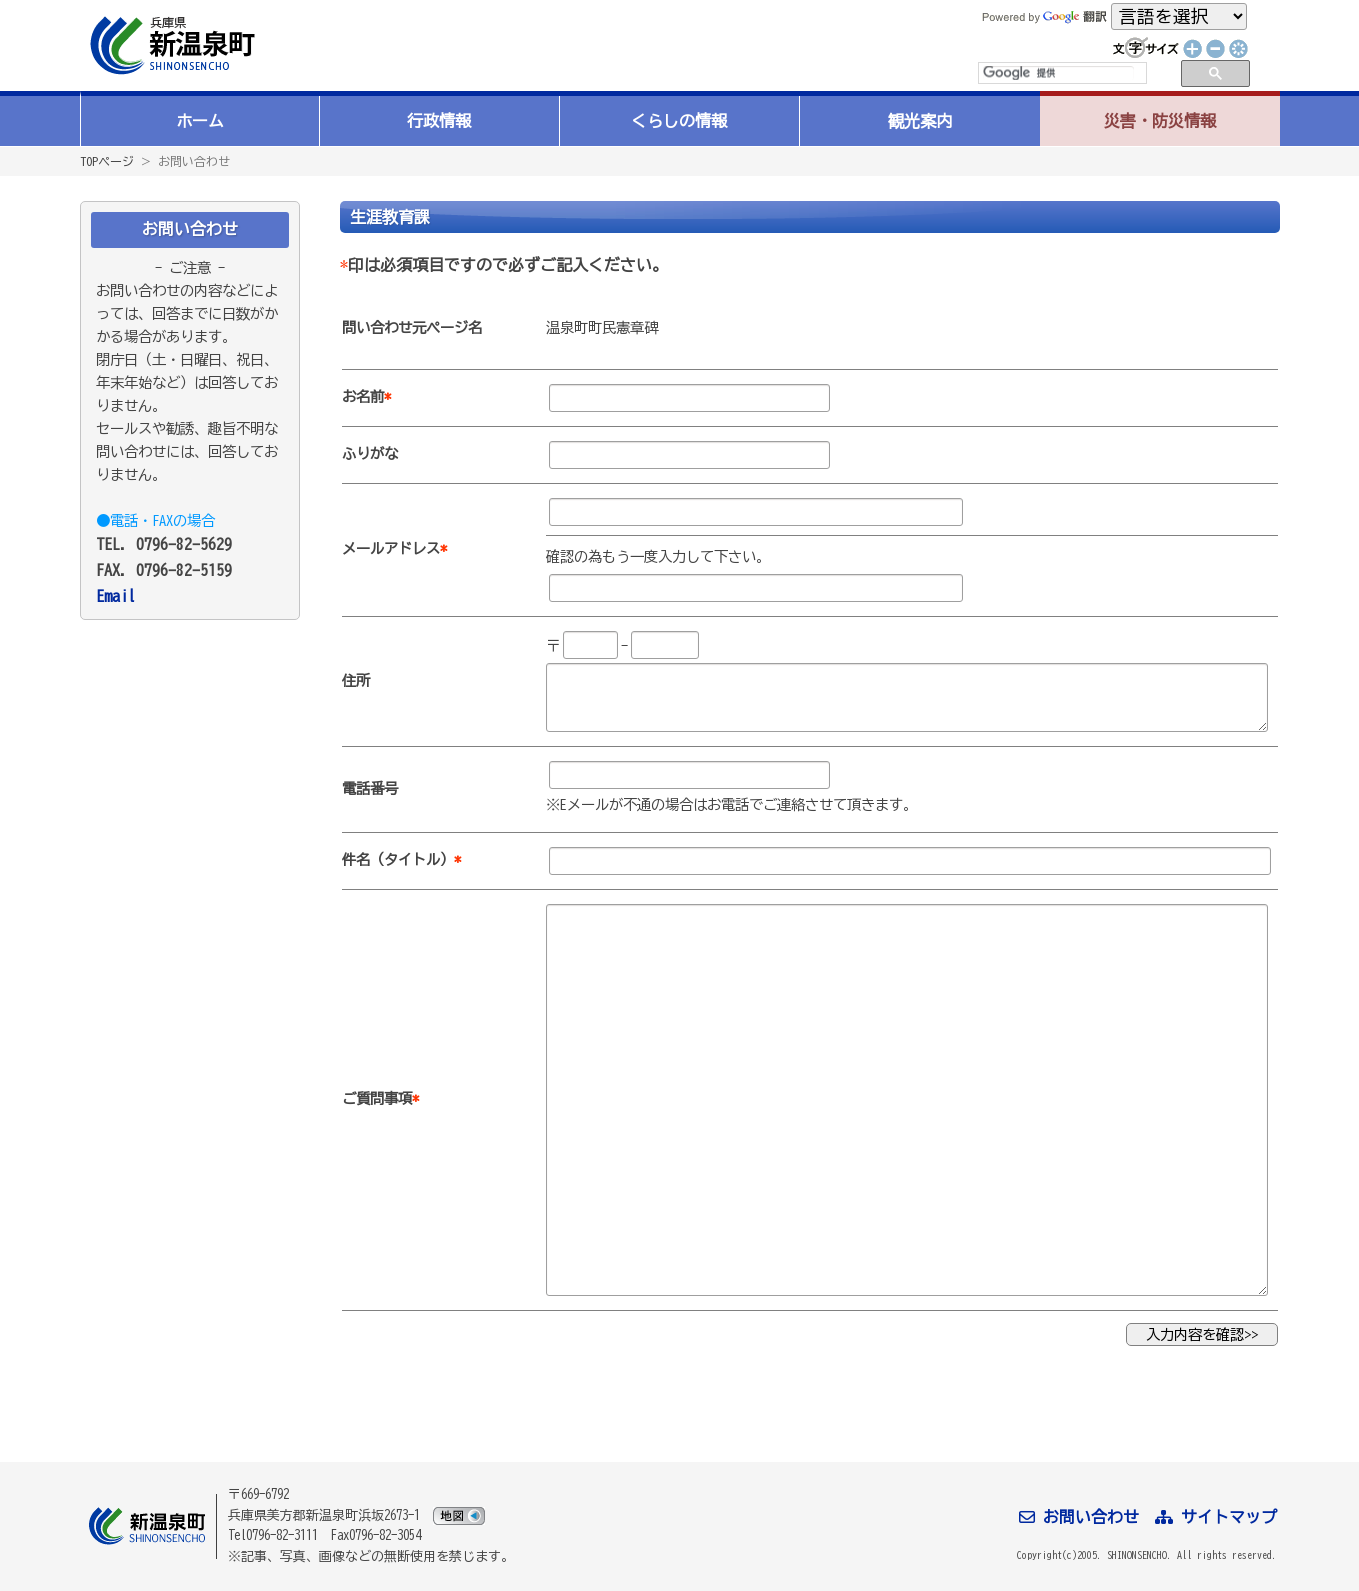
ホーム (200, 121)
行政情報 (439, 121)
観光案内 (920, 121)
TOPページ (107, 161)
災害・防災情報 (1160, 121)
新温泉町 (170, 45)
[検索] (1058, 73)
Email (116, 596)
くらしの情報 (679, 121)
